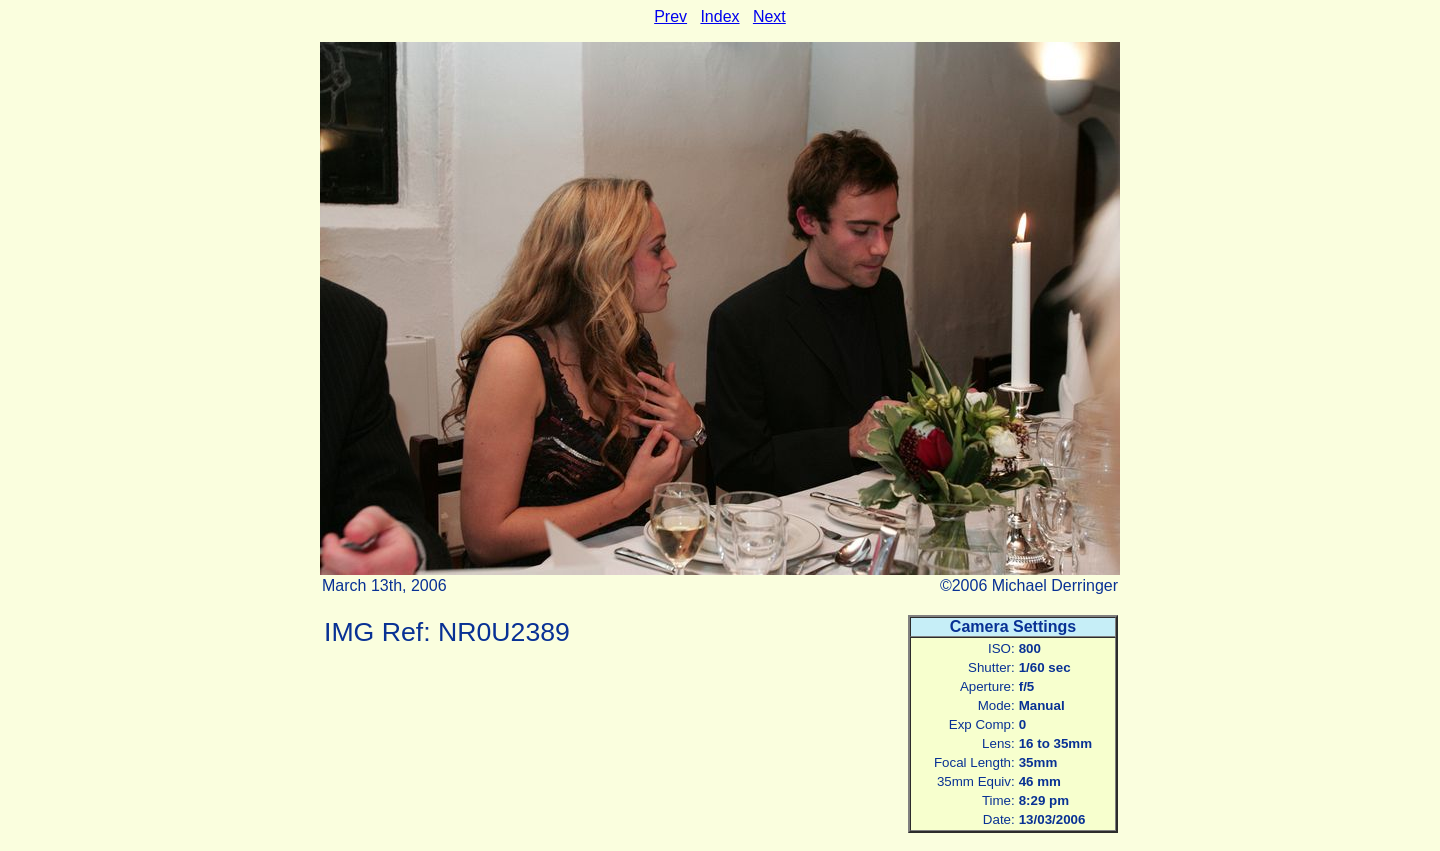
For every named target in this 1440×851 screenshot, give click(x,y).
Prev (670, 16)
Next (769, 16)
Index (719, 16)
